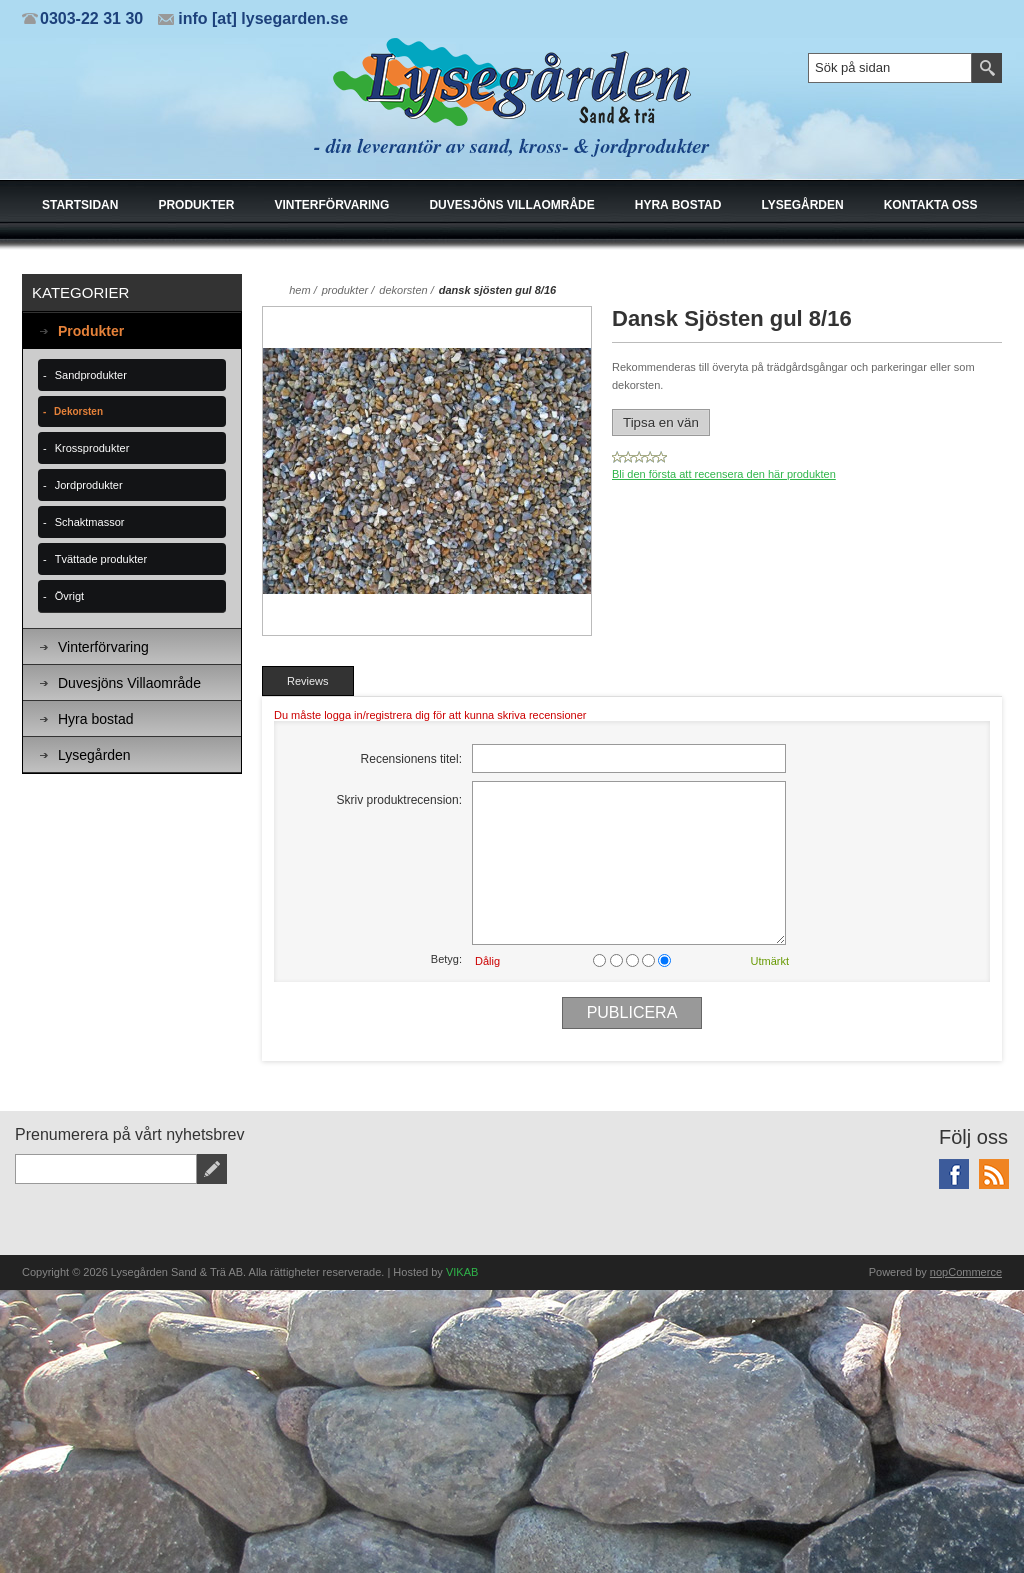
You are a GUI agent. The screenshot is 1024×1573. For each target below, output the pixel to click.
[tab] (308, 681)
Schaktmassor (90, 522)
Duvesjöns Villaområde (511, 205)
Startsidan (80, 205)
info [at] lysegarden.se (263, 18)
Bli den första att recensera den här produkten (724, 474)
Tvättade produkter (101, 559)
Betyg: (446, 959)
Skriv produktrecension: (399, 800)
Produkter (196, 205)
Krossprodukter (92, 448)
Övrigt (69, 596)
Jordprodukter (89, 485)
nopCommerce (966, 1272)
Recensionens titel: (411, 759)
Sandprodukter (91, 375)
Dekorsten (78, 411)
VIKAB (462, 1272)
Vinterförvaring (331, 205)
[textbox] (890, 68)
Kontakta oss (931, 205)
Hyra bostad (678, 205)
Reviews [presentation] (308, 681)
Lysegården (802, 205)
